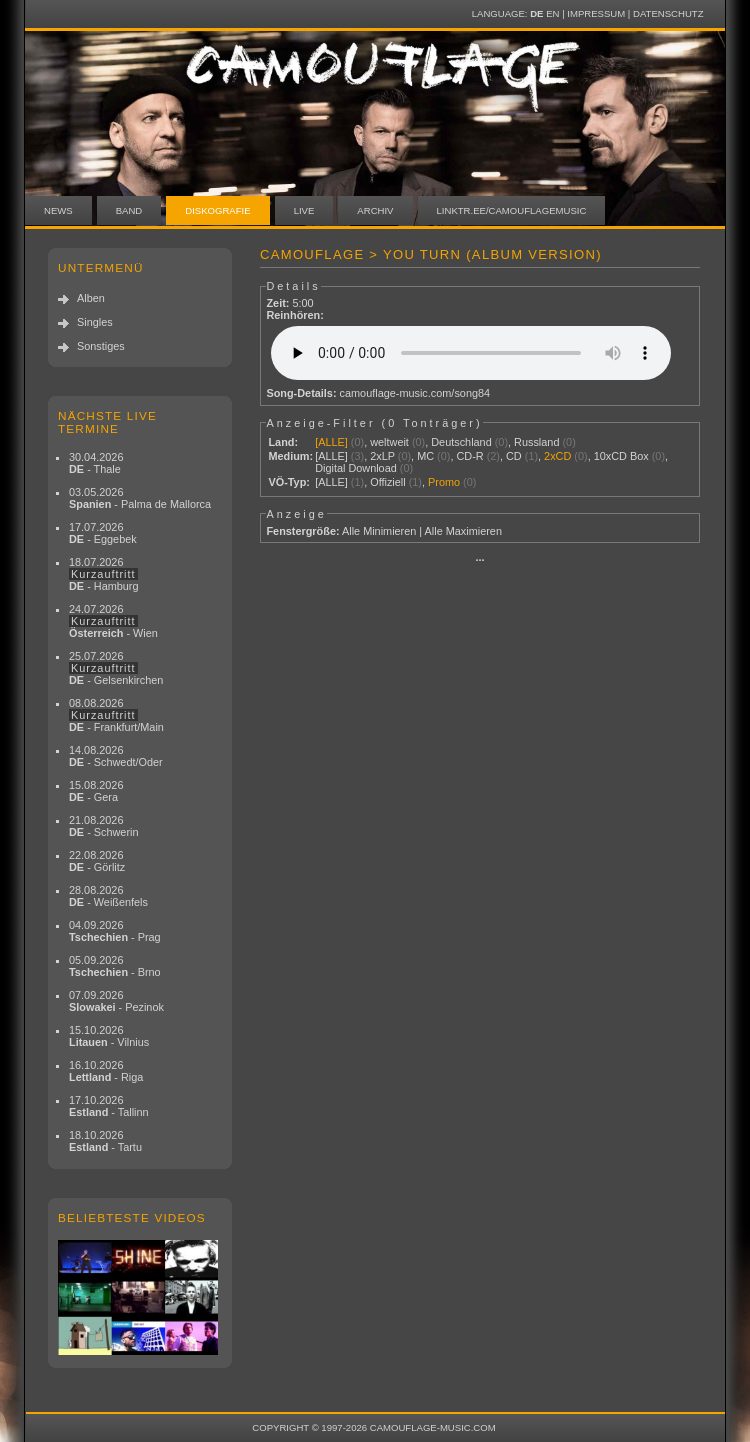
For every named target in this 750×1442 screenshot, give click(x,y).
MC (425, 456)
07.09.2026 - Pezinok (116, 1001)
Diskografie (217, 210)
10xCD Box (621, 456)
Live (304, 210)
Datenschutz (668, 13)
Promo (444, 482)
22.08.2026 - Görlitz (97, 861)
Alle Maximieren (463, 531)
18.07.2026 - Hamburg (104, 574)
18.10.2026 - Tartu (105, 1141)
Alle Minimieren (379, 531)
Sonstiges (101, 346)
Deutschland (461, 442)
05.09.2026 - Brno (115, 966)
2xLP (382, 456)
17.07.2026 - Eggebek (103, 533)
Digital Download (356, 468)
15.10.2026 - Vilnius (109, 1036)
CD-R (469, 456)
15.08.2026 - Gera (96, 791)
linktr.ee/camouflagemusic (512, 210)
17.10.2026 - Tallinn (109, 1106)
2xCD (557, 456)
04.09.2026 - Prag (115, 931)
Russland (536, 442)
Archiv (375, 210)
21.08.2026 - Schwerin (104, 826)
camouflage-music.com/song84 (415, 393)
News (58, 210)
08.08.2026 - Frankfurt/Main (116, 715)
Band (129, 210)
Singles (95, 322)
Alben (91, 298)
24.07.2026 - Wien (113, 621)
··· (479, 560)
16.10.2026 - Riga (106, 1071)
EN (552, 13)
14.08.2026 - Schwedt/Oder (116, 756)
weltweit (389, 442)
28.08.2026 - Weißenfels (108, 896)
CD (514, 456)
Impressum (596, 13)
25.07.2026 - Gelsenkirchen (116, 668)
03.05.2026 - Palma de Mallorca (140, 498)
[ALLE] (331, 442)
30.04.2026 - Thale (96, 463)
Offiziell (387, 482)
